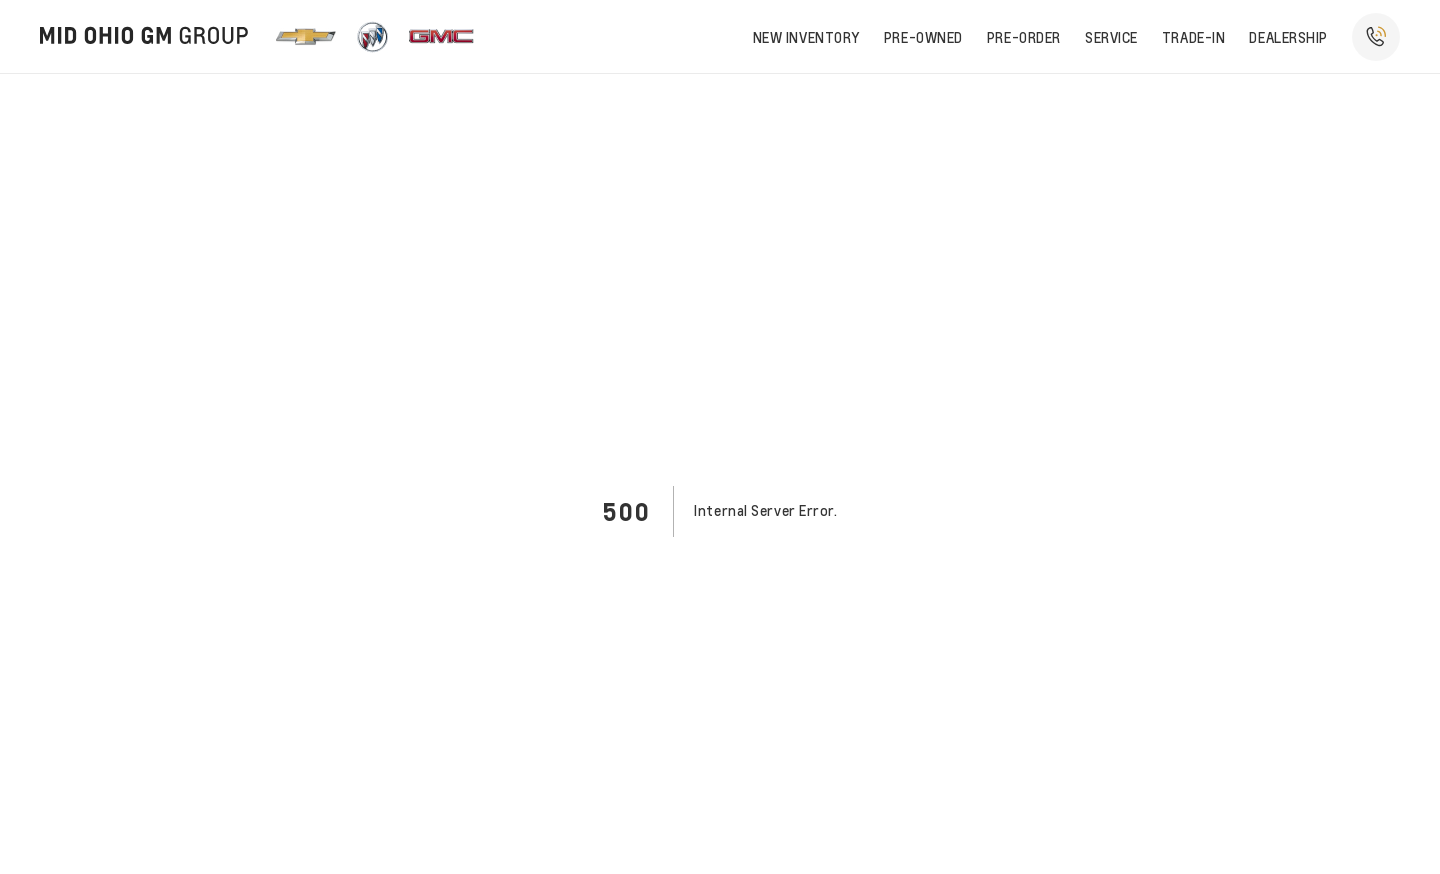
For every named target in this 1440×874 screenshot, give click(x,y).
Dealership (1288, 37)
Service (1111, 37)
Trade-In (1193, 37)
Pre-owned (923, 37)
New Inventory (806, 37)
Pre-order (1024, 37)
